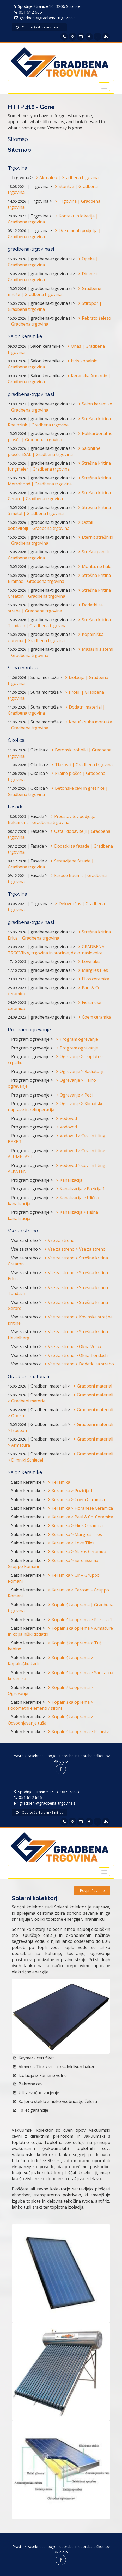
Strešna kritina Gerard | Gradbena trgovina (59, 495)
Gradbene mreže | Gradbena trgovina (54, 291)
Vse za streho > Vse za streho (74, 1249)
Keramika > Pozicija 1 (69, 1491)
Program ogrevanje (76, 1039)
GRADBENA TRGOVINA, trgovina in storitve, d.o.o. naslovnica (56, 949)
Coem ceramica (93, 1017)
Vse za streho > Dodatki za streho (78, 1364)
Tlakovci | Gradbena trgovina (81, 765)
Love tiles (88, 961)
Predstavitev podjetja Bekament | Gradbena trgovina (51, 819)
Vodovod (65, 1118)
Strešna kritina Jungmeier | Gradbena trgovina (59, 466)
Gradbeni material (91, 1386)
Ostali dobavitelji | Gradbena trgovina (50, 525)
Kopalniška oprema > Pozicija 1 (79, 1619)
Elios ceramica (92, 979)
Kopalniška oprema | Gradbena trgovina (55, 637)
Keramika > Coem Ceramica (75, 1499)
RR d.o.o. (61, 1761)
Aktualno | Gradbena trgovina (66, 177)
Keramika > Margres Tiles (74, 1534)
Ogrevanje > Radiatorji (78, 1071)
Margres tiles (92, 970)
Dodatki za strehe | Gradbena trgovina (55, 608)
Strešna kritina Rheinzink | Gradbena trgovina (59, 421)
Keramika (58, 1482)
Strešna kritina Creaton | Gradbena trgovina (59, 593)
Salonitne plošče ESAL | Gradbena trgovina (54, 451)
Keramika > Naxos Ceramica (76, 1551)
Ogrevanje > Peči (73, 1095)
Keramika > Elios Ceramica (74, 1525)
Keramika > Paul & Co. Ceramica (79, 1517)
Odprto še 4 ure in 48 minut (39, 27)
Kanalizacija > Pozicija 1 (79, 1189)
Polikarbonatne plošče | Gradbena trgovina (60, 436)
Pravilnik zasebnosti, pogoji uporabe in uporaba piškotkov (61, 1755)
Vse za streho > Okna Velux (71, 1346)
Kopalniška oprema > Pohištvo (78, 1731)
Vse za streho (58, 1240)
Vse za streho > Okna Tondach (75, 1355)
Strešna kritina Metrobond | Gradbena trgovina (59, 481)
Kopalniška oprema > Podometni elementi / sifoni (50, 1705)
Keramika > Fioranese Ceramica (79, 1508)
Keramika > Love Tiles (70, 1543)
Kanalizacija (68, 1180)
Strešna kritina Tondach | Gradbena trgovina (59, 623)
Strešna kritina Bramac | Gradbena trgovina (59, 578)
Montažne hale (93, 566)
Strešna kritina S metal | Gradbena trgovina (59, 510)
